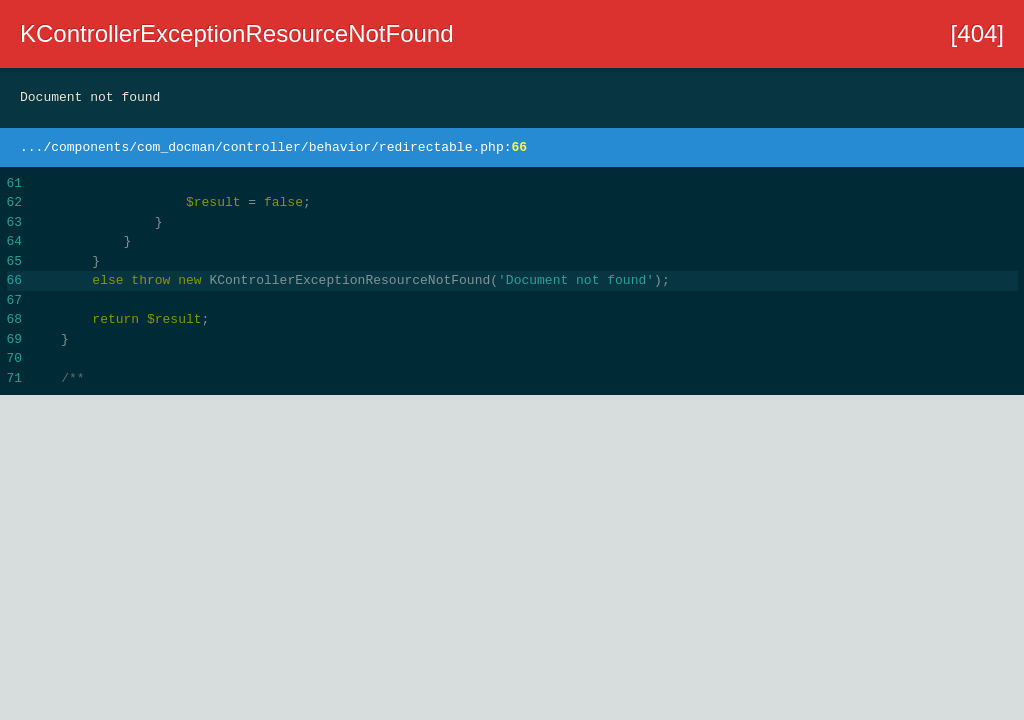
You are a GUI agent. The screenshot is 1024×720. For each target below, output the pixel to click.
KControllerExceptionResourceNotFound (237, 33)
